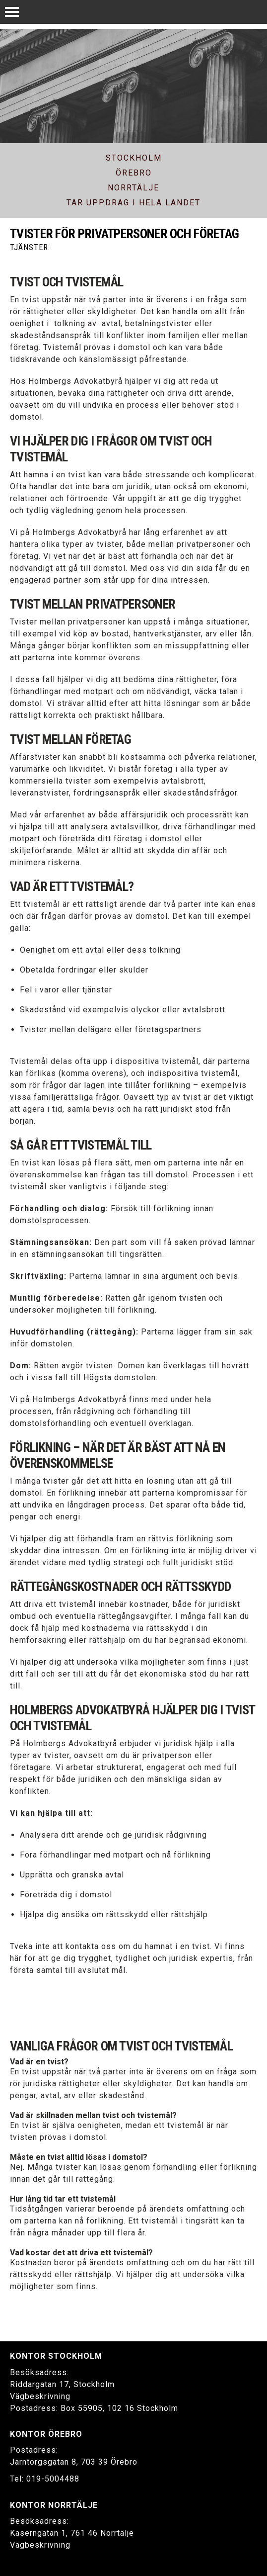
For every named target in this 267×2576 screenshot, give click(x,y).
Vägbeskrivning (40, 2396)
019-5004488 (52, 2479)
